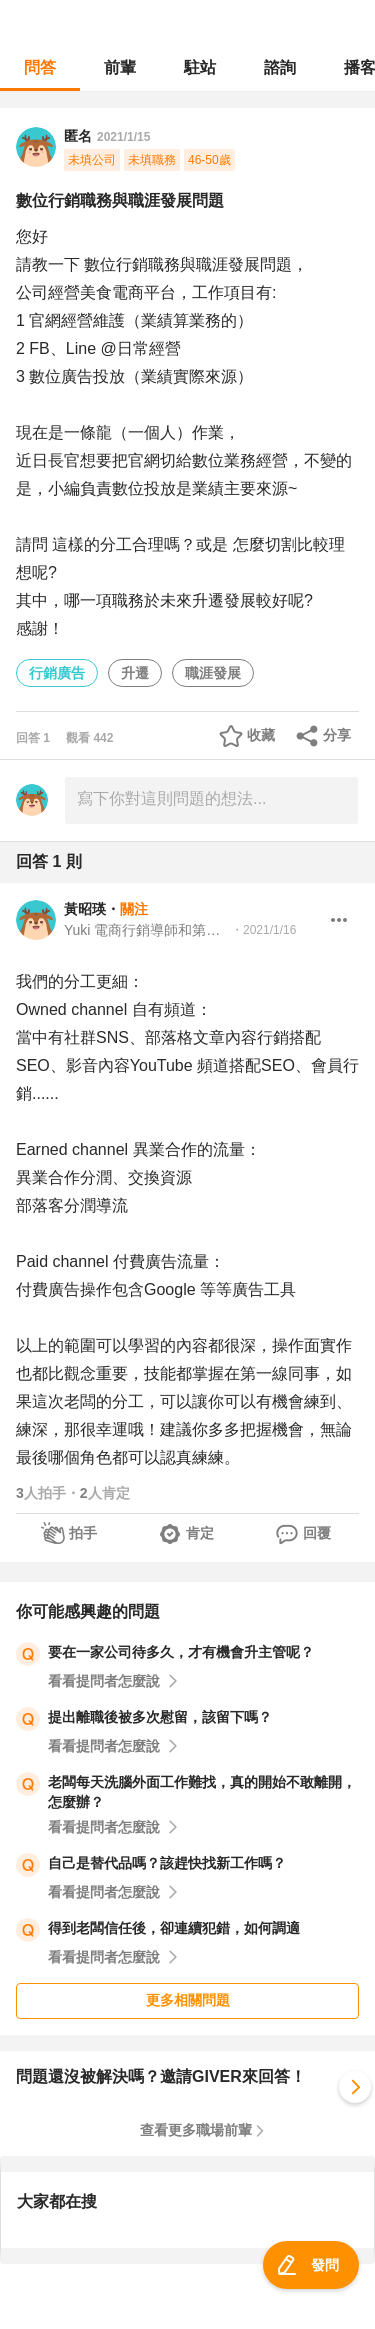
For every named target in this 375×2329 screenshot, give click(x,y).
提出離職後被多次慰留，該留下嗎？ (160, 1717)
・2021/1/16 (263, 930)
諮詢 (280, 67)
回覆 (317, 1533)
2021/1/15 (123, 137)
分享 (337, 735)
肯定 (200, 1533)
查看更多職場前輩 (196, 2130)
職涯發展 (213, 673)
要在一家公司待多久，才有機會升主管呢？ (181, 1652)
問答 (40, 67)
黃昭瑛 (85, 909)
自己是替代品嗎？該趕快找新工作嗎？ (167, 1863)
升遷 (135, 673)
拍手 (83, 1533)
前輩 (120, 67)
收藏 (261, 735)
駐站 (200, 67)
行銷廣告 (57, 673)
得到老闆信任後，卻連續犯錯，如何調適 (174, 1928)
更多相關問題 (188, 2000)
